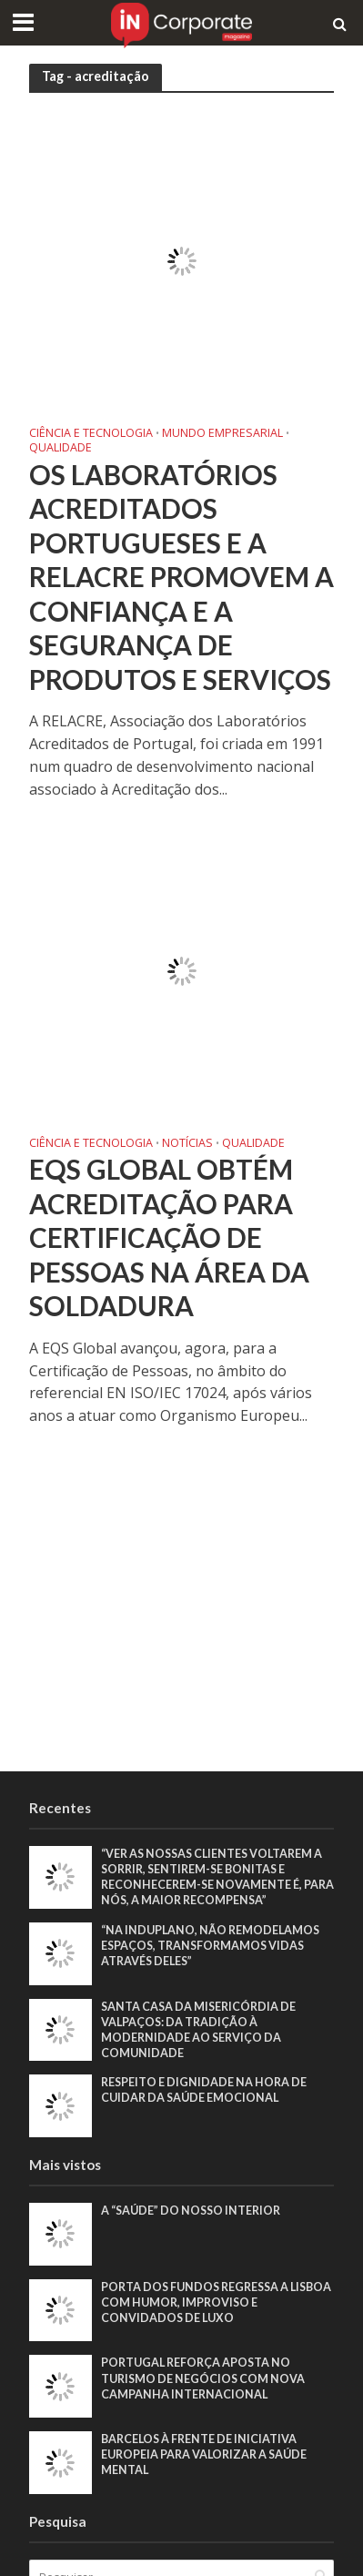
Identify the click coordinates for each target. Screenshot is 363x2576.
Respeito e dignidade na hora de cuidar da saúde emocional (204, 2089)
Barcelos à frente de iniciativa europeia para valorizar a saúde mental (204, 2454)
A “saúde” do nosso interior (190, 2210)
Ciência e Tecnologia (91, 434)
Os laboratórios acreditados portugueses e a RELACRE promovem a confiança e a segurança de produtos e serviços (181, 577)
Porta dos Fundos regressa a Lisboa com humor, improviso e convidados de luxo (216, 2302)
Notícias (187, 1144)
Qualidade (60, 448)
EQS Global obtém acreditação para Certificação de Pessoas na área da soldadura (169, 1237)
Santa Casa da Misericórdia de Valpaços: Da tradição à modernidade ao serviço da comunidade (198, 2030)
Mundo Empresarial (222, 434)
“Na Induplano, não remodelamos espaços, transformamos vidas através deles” (210, 1945)
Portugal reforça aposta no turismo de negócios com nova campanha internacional (203, 2378)
